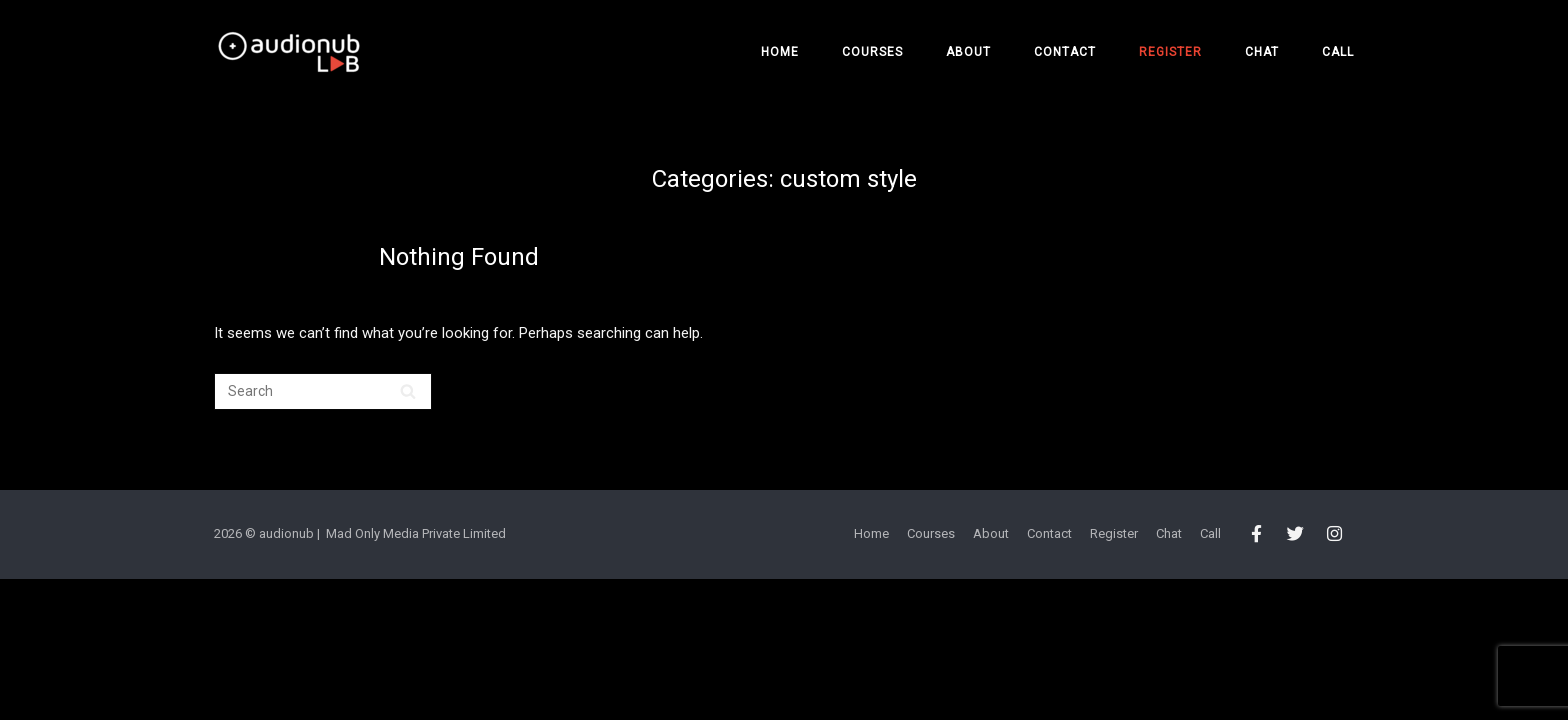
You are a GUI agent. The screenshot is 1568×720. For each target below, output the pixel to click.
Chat (1262, 52)
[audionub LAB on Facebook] (1256, 535)
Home (780, 52)
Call (1338, 52)
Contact (1065, 52)
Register (1170, 52)
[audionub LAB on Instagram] (1335, 535)
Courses (872, 52)
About (968, 52)
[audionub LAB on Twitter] (1295, 535)
